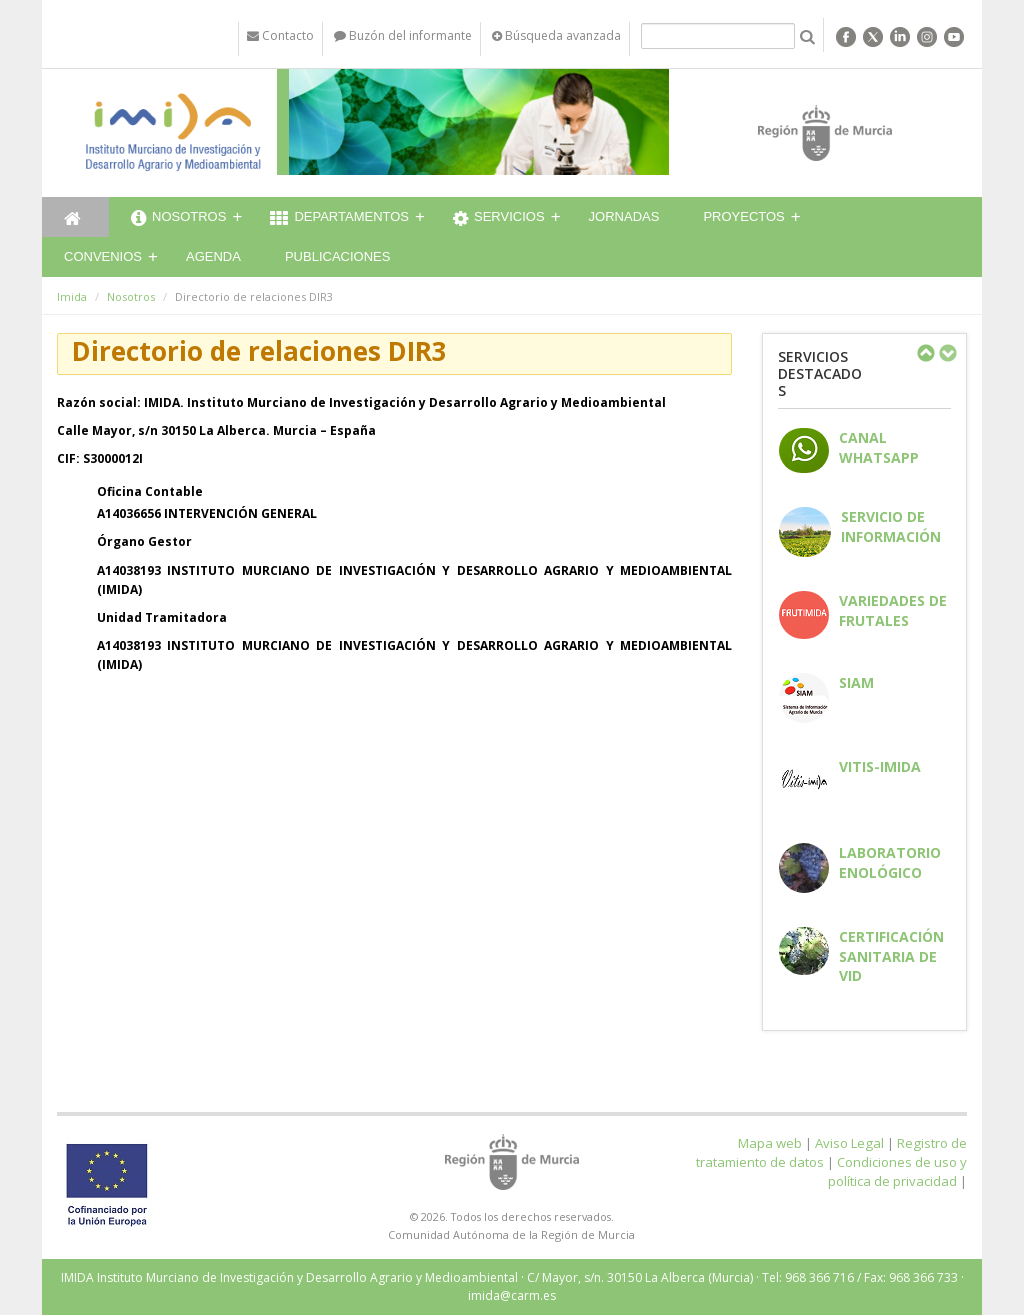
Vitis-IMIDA (880, 766)
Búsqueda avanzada (556, 35)
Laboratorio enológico (890, 862)
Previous (925, 353)
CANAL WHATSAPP (879, 447)
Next (947, 353)
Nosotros (178, 219)
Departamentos (339, 219)
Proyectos (743, 216)
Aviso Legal (849, 1143)
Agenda (213, 256)
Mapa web (770, 1143)
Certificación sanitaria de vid (891, 955)
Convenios (103, 256)
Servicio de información (891, 526)
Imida (72, 296)
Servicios (499, 219)
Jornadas (624, 216)
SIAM (856, 682)
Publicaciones (337, 256)
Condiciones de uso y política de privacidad (897, 1171)
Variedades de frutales (893, 610)
